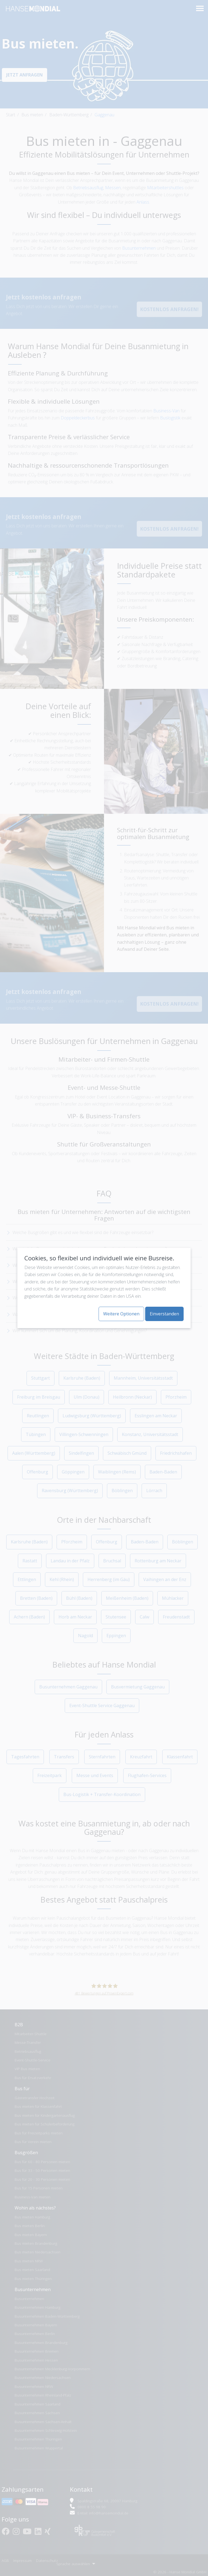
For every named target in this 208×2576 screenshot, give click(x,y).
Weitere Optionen (121, 1314)
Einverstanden (164, 1314)
